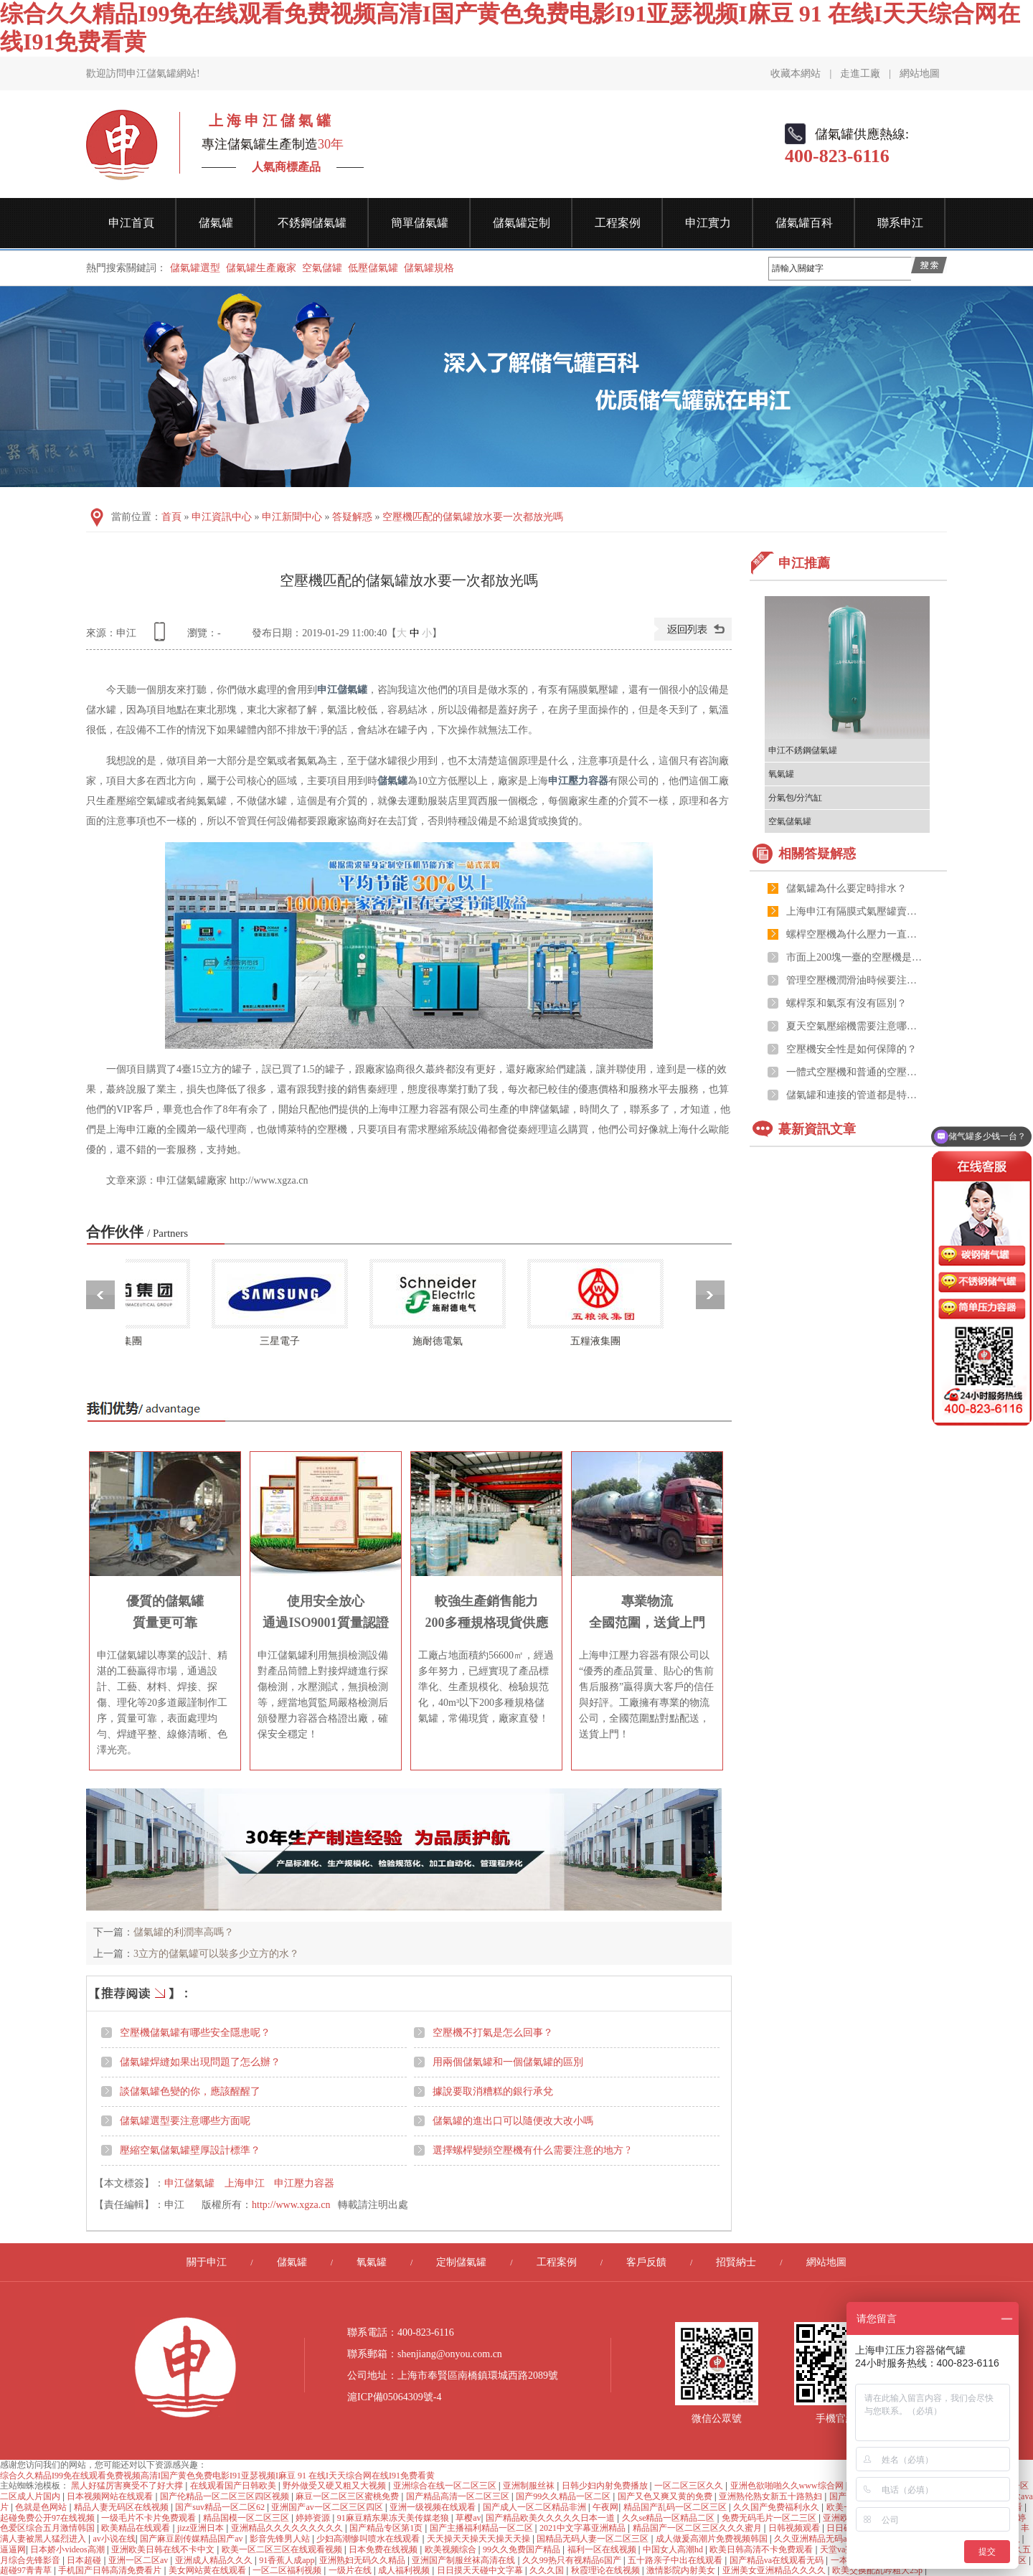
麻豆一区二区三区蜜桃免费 (348, 2496)
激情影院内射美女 (681, 2570)
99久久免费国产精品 (522, 2549)
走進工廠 (860, 73)
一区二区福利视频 (288, 2570)
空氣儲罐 (322, 268)
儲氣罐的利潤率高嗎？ (183, 1932)
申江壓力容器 (578, 780)
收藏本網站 (795, 73)
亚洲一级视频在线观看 (434, 2507)
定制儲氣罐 (461, 2262)
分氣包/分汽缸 (795, 798)
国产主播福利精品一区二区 (482, 2528)
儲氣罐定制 (521, 223)
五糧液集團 (601, 1341)
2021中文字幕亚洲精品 (583, 2528)
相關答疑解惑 (817, 853)
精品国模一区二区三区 (247, 2518)
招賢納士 (736, 2262)
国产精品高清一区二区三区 (458, 2496)
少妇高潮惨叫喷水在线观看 (369, 2539)
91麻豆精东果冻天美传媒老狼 (394, 2518)
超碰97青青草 (27, 2570)
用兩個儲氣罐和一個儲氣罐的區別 (508, 2062)
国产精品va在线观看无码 (778, 2560)
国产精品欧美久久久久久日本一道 (551, 2518)
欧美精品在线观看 (136, 2528)
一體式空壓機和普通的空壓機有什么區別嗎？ (854, 1072)
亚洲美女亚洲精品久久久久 (775, 2570)
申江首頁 (131, 223)
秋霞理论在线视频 (606, 2570)
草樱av (468, 2518)
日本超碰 (85, 2560)
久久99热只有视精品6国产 (572, 2560)
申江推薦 (804, 563)
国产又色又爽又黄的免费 (666, 2496)
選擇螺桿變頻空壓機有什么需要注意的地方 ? (532, 2150)
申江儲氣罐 (342, 689)
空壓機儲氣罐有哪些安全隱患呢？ (195, 2032)
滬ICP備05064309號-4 (394, 2397)
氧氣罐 (781, 774)
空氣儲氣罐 (789, 821)
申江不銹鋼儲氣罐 (802, 750)
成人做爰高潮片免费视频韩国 (713, 2539)
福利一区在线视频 (602, 2549)
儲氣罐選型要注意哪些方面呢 (185, 2120)
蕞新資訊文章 (817, 1129)
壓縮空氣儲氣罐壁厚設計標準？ (190, 2150)
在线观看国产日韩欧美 (234, 2486)
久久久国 (547, 2570)
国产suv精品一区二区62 (221, 2507)
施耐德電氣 (443, 1341)
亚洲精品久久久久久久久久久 (288, 2528)
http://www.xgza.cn (291, 2204)
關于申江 (207, 2262)
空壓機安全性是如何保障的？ (851, 1049)
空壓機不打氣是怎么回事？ (493, 2032)
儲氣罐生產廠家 (261, 268)
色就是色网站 (42, 2507)
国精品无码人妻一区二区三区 (594, 2539)
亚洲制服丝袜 (530, 2486)
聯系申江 (900, 223)
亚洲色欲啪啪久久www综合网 (788, 2486)
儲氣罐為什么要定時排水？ (846, 888)
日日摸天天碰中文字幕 (481, 2570)
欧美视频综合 (451, 2549)
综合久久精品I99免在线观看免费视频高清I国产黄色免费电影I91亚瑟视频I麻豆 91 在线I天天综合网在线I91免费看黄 (217, 2476)
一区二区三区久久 (689, 2486)
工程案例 (618, 223)
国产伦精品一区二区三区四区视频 (225, 2496)
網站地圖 (920, 73)
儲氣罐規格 (429, 268)
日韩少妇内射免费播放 (606, 2486)
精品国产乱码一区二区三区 (676, 2507)
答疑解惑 (352, 516)
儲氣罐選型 (195, 268)
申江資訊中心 (222, 516)
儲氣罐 (216, 223)
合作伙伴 (137, 1232)
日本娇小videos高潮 (68, 2549)
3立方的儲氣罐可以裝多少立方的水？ (216, 1953)
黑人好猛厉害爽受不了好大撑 (128, 2486)
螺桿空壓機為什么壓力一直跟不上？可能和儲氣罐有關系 (854, 934)
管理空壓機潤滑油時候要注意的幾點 (854, 980)
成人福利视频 (405, 2570)
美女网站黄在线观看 (208, 2570)
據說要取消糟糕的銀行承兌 (493, 2091)
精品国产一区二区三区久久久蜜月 (698, 2528)
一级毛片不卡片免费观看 (149, 2518)
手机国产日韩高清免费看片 (111, 2570)
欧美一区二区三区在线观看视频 (283, 2549)
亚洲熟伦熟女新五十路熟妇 (771, 2496)
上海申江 (245, 2183)
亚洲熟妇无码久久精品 (363, 2560)
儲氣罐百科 (804, 223)
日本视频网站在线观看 (111, 2496)
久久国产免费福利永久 (777, 2507)
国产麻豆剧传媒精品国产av (192, 2539)
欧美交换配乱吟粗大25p (878, 2570)
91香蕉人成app (286, 2560)
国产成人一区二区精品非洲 (535, 2507)
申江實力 (708, 223)
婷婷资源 (314, 2518)
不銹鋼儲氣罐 (312, 223)
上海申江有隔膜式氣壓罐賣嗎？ (854, 911)
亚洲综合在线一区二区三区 (446, 2486)
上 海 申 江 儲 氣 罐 (266, 120)
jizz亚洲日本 (201, 2528)
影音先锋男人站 (281, 2539)
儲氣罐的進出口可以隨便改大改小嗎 (513, 2120)
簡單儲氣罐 (419, 223)
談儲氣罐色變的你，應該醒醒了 (190, 2091)
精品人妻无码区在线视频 (122, 2507)
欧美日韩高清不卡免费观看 (762, 2549)
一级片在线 (351, 2570)
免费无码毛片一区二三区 (770, 2518)
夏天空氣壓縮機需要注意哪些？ (854, 1026)
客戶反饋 (646, 2262)
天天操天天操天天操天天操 (479, 2539)
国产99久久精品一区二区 (564, 2496)
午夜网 (605, 2507)
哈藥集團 (128, 1341)
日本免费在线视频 (384, 2549)
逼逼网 (13, 2549)
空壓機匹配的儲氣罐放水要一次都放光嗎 (472, 516)
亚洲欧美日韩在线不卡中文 (164, 2549)
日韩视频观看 (795, 2528)
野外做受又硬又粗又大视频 (335, 2486)
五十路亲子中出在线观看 (676, 2560)
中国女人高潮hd (674, 2549)
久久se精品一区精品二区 (669, 2518)
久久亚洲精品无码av (813, 2539)
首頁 (171, 516)
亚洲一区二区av (139, 2560)
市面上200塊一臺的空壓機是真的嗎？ (854, 957)
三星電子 (285, 1341)
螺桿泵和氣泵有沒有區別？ (846, 1003)
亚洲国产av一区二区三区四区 (328, 2507)
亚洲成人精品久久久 (215, 2560)
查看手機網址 (162, 637)
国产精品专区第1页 (387, 2528)
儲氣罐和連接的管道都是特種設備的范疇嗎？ (854, 1095)
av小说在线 (114, 2539)
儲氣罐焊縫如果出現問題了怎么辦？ (200, 2062)
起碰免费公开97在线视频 (48, 2518)
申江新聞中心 (292, 516)
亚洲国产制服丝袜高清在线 (464, 2560)
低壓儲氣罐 (373, 268)
